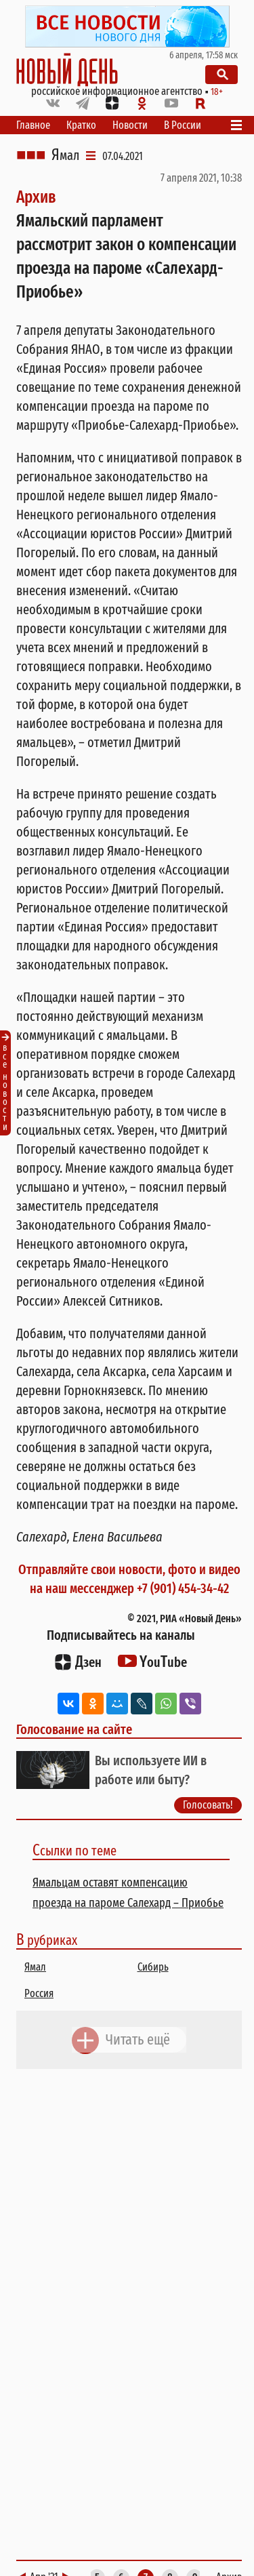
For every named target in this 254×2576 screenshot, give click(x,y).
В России (182, 125)
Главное (33, 125)
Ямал (65, 155)
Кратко (81, 125)
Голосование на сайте (74, 1729)
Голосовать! (208, 1804)
